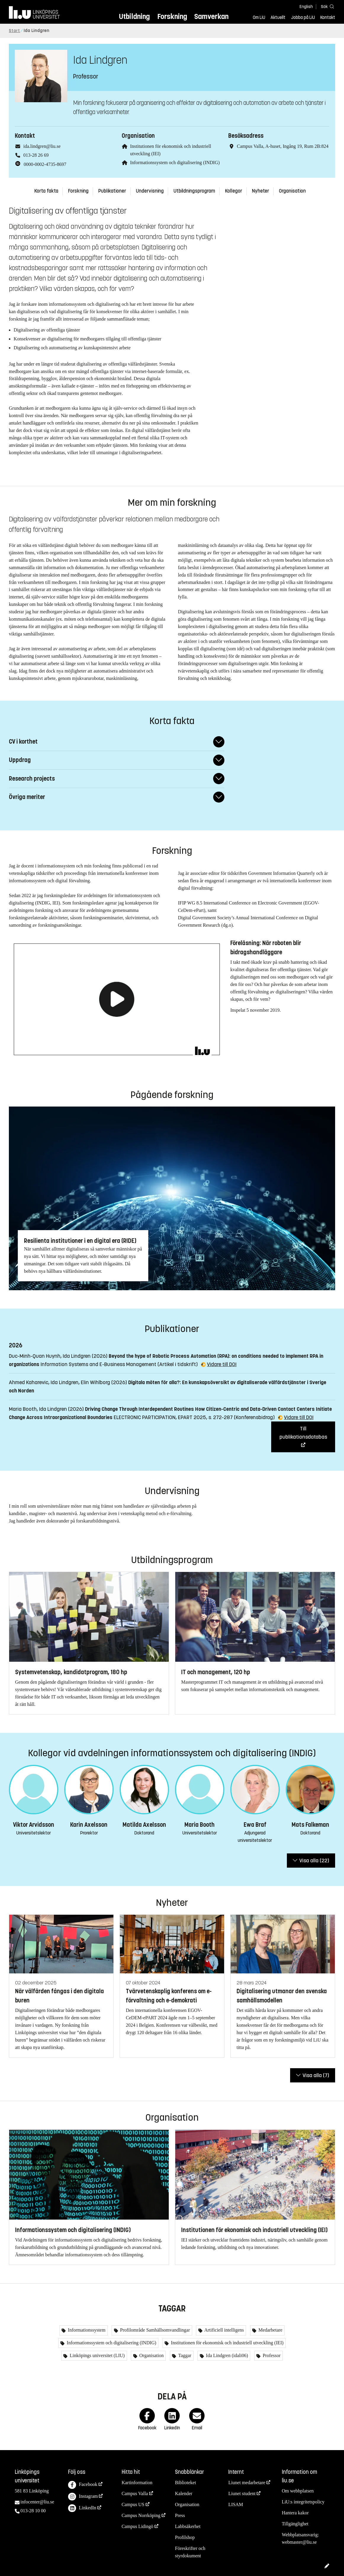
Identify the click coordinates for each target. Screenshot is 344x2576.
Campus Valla (135, 2493)
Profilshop (185, 2537)
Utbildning (134, 16)
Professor (270, 2355)
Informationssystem (86, 2329)
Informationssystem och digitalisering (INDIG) (175, 162)
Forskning (172, 16)
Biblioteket (185, 2482)
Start (14, 30)
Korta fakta (46, 191)
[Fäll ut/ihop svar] (218, 741)
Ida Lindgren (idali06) (226, 2355)
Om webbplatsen (298, 2490)
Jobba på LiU (303, 17)
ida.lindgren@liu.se (42, 146)
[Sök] (326, 6)
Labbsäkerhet (187, 2526)
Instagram (83, 2497)
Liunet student (241, 2493)
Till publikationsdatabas (303, 1432)
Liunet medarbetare (246, 2482)
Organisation (292, 191)
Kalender (183, 2493)
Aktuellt (278, 17)
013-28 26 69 (36, 155)
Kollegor (233, 191)
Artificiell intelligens (223, 2329)
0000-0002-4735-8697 (45, 164)
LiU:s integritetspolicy (303, 2501)
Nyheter (260, 191)
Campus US (133, 2504)
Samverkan (211, 16)
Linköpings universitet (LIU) (96, 2355)
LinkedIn (82, 2508)
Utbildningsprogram (194, 191)
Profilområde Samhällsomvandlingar (154, 2329)
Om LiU (259, 17)
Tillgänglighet (295, 2523)
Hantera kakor (295, 2512)
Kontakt (327, 17)
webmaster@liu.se (299, 2542)
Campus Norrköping (141, 2515)
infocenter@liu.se (37, 2501)
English (306, 6)
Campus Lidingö (137, 2526)
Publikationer (112, 191)
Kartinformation (137, 2482)
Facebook (82, 2485)
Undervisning (150, 191)
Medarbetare (269, 2329)
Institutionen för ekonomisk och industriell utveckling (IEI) (226, 2342)
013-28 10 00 (33, 2510)
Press (180, 2515)
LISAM (235, 2504)
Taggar (184, 2355)
